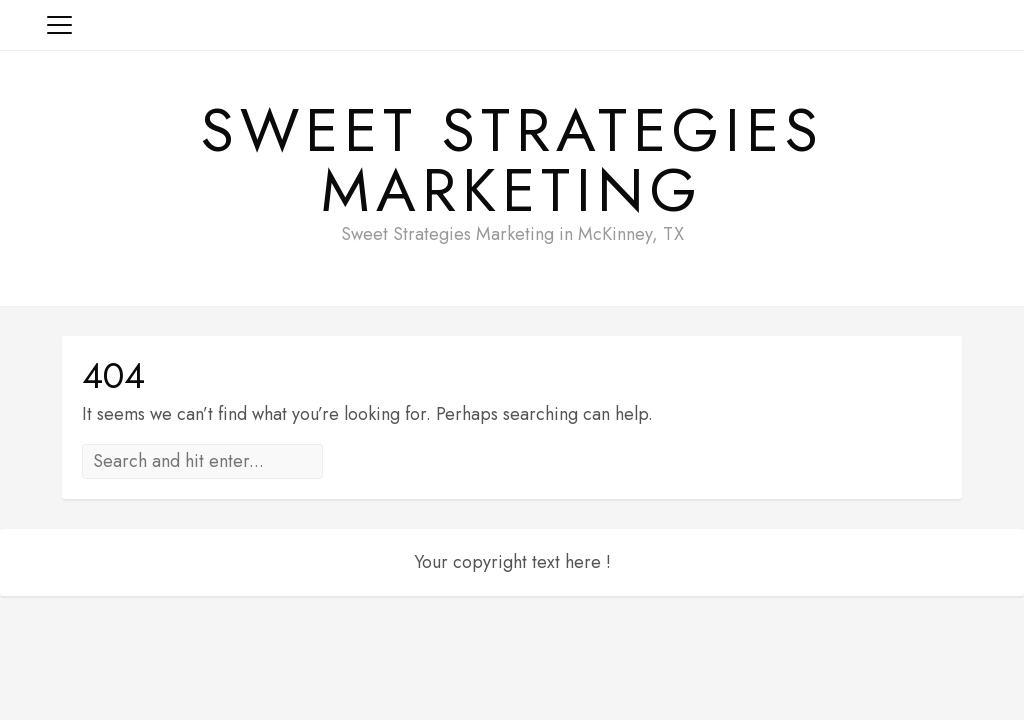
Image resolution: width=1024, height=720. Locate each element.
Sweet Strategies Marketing (512, 161)
